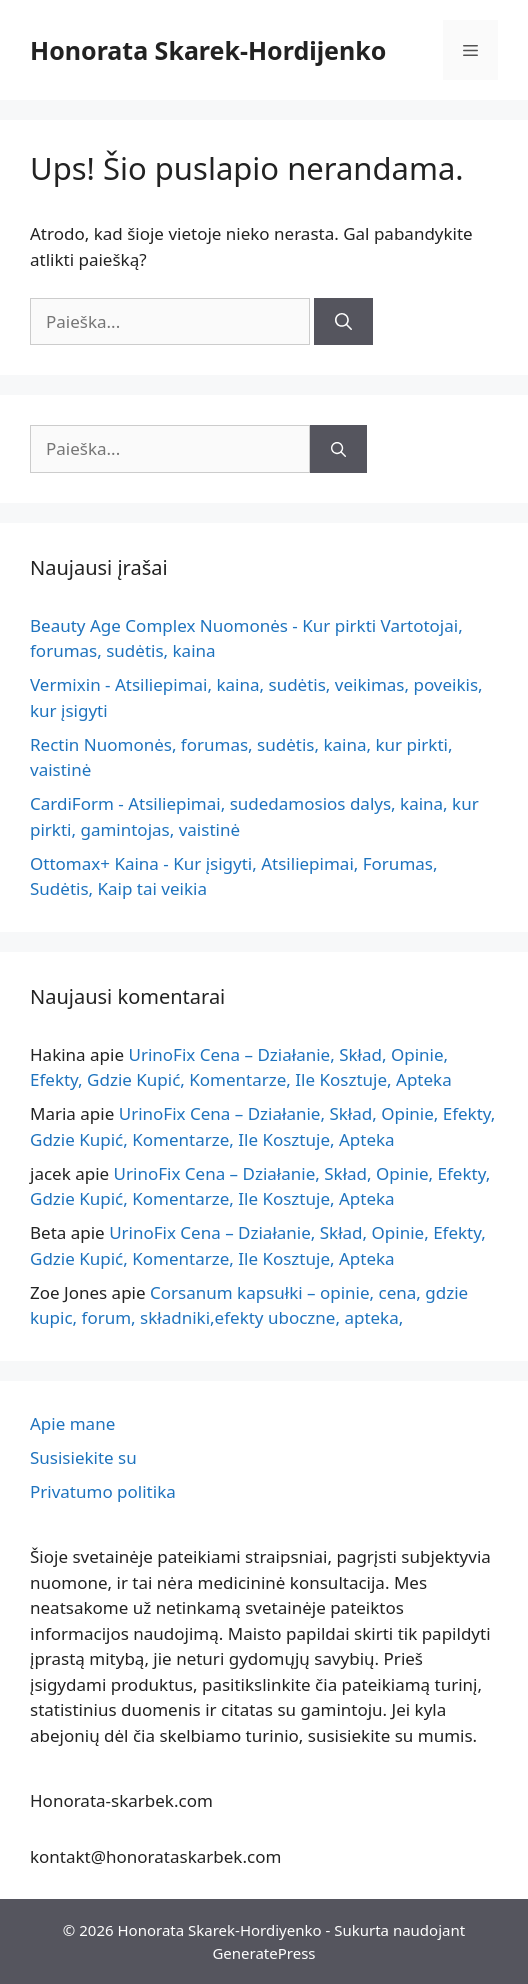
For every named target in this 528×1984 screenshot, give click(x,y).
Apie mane (72, 1423)
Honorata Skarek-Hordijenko (208, 50)
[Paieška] (343, 322)
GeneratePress (263, 1953)
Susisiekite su (83, 1457)
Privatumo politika (103, 1491)
